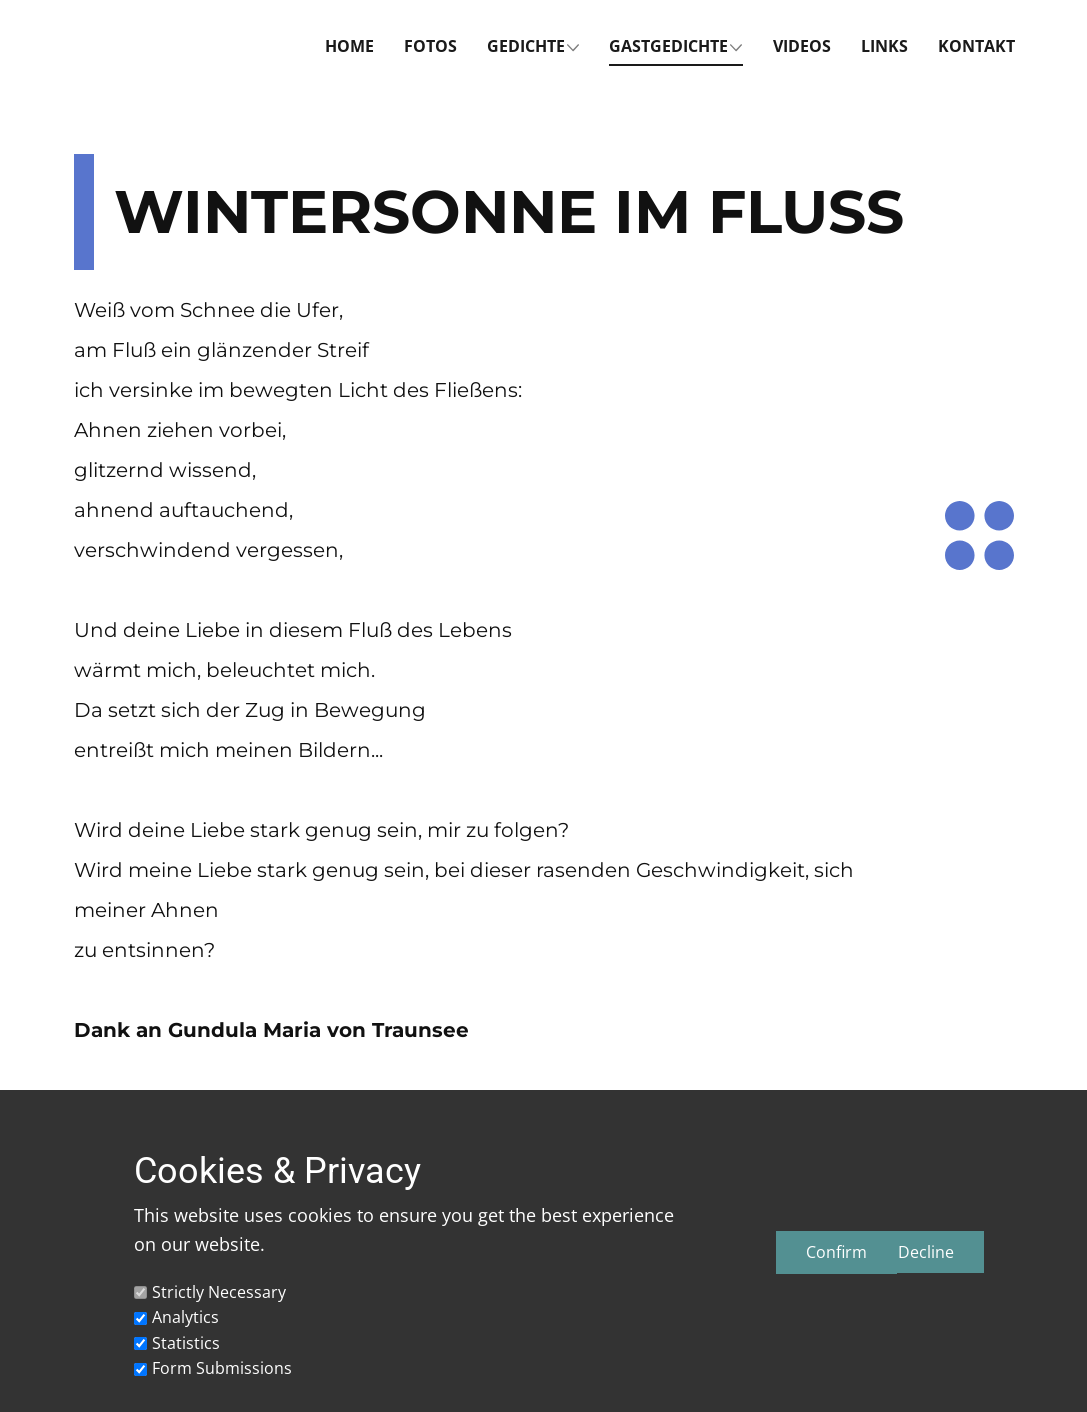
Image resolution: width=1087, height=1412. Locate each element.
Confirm (836, 1252)
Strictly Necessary (219, 1292)
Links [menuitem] (884, 46)
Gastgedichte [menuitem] (668, 46)
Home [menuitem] (349, 46)
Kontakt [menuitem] (976, 46)
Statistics (186, 1343)
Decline (926, 1252)
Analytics (185, 1317)
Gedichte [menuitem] (526, 46)
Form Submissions (222, 1368)
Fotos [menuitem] (430, 46)
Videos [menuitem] (802, 46)
